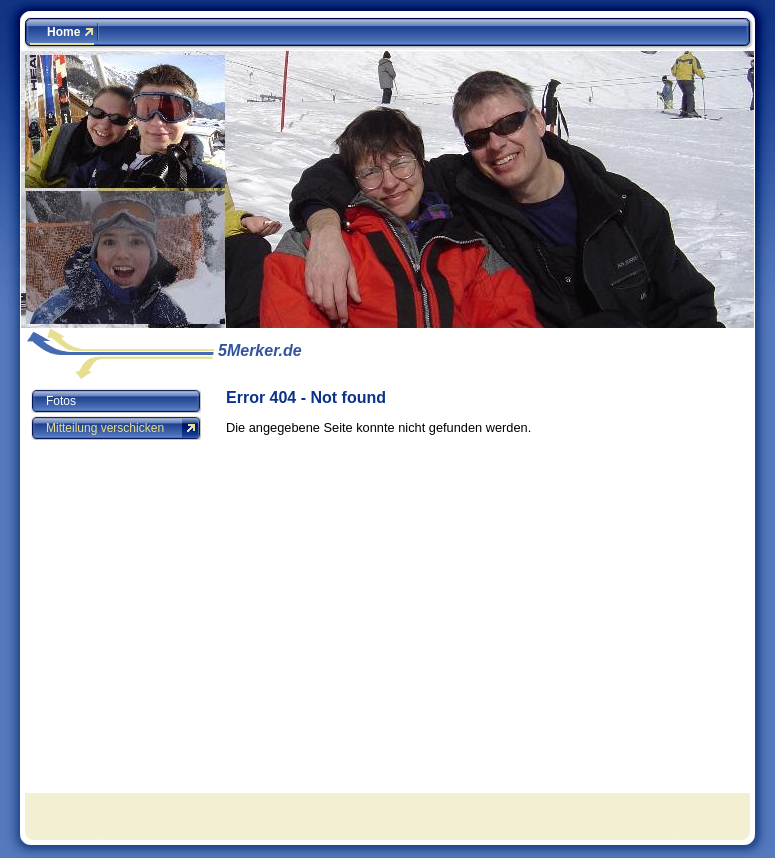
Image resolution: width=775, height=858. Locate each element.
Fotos (61, 401)
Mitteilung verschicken (105, 428)
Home (63, 32)
